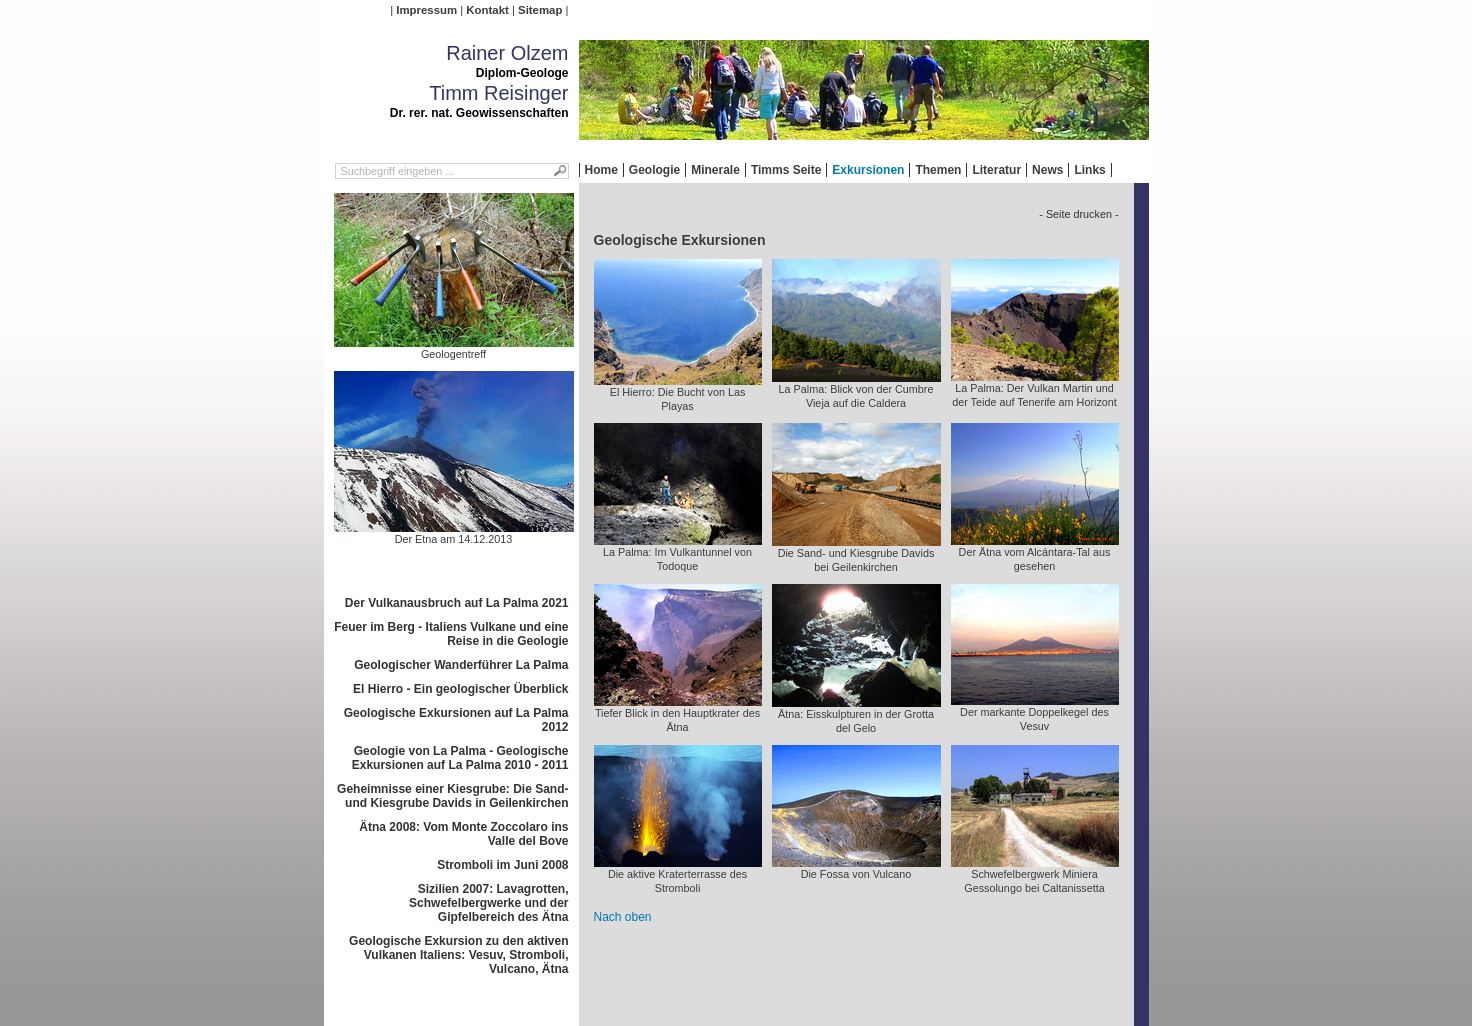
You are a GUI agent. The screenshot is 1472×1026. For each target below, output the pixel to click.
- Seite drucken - (1078, 214)
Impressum (426, 10)
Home (601, 170)
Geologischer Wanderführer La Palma (461, 665)
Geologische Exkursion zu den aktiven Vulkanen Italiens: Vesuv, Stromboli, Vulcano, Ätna (458, 955)
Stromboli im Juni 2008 (502, 865)
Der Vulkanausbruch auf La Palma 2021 (457, 603)
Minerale (715, 170)
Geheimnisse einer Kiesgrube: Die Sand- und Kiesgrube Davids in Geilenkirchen (452, 796)
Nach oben (623, 917)
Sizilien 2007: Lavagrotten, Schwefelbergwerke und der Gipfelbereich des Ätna (488, 903)
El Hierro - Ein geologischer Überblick (460, 689)
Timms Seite (786, 170)
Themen (938, 170)
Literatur (996, 170)
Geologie (654, 170)
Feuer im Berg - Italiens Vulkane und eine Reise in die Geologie (451, 634)
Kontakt (487, 10)
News (1047, 170)
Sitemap (540, 10)
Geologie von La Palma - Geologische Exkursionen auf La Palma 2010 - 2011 (460, 758)
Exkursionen (868, 170)
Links (1089, 170)
